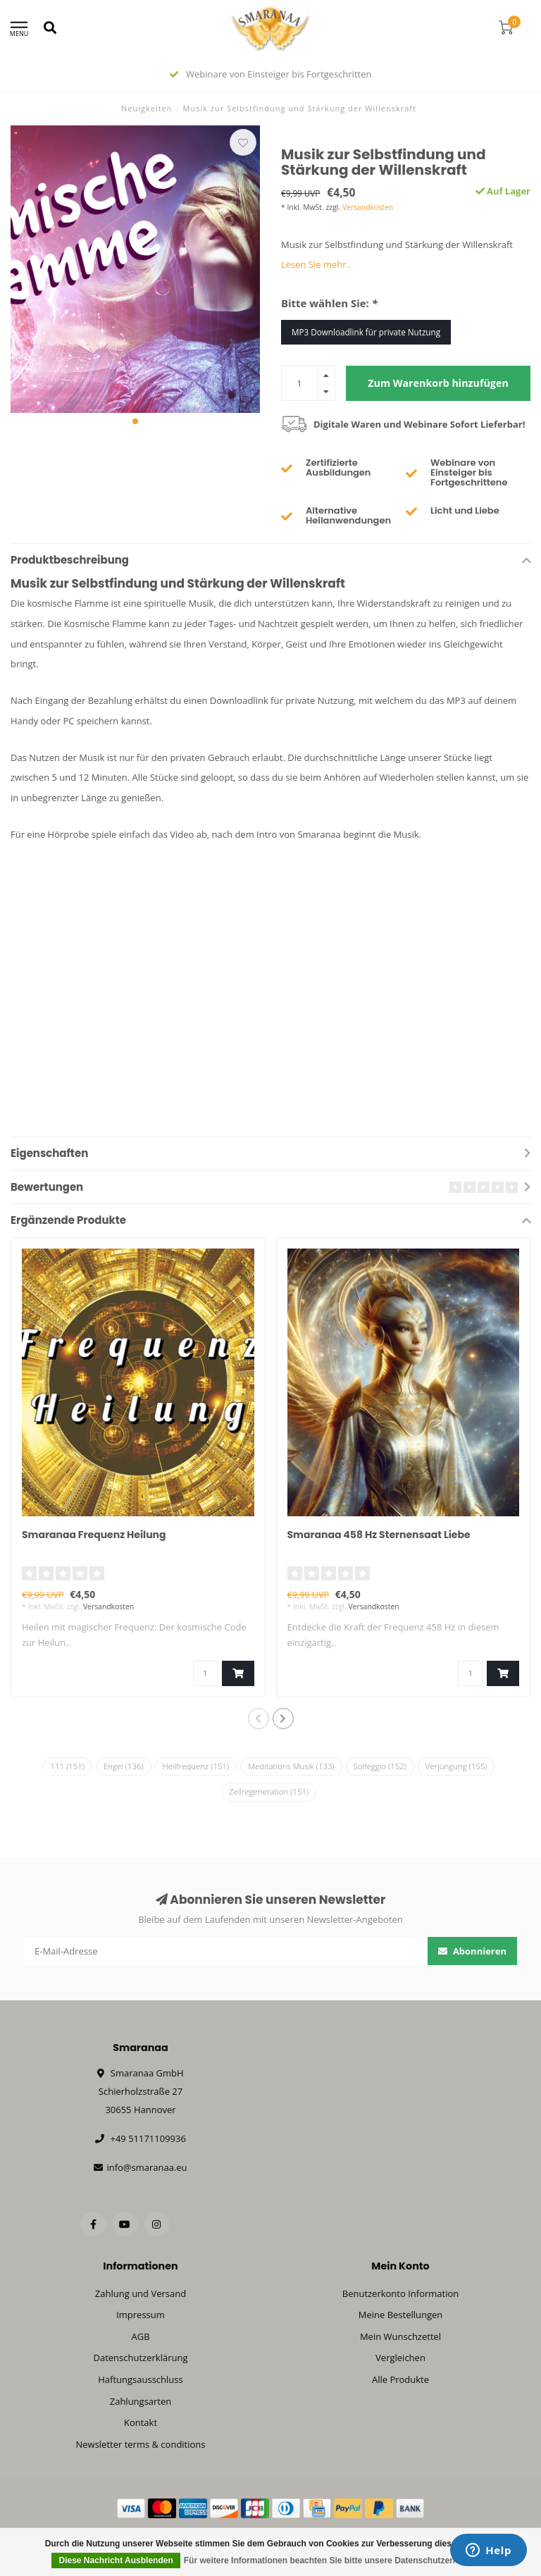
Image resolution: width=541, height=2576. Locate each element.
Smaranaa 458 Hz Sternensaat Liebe (379, 1535)
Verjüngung (456, 1766)
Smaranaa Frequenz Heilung (94, 1535)
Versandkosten (367, 207)
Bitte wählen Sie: (329, 303)
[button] (135, 421)
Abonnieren (472, 1951)
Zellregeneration (269, 1791)
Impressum (140, 2314)
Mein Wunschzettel (400, 2336)
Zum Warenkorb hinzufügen (438, 383)
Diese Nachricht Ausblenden (115, 2560)
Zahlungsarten (141, 2401)
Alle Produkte (400, 2379)
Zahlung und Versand (140, 2293)
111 (68, 1766)
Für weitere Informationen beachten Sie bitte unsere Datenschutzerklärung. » (338, 2560)
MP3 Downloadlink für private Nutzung (366, 332)
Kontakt (140, 2422)
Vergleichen (400, 2357)
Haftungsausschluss (140, 2379)
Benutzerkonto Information (400, 2293)
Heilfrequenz (196, 1766)
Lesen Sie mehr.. (316, 264)
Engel (124, 1766)
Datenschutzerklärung (141, 2357)
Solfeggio (380, 1766)
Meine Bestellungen (401, 2314)
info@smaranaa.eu (146, 2167)
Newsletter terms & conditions (140, 2444)
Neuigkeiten (147, 108)
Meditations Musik (291, 1766)
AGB (140, 2336)
